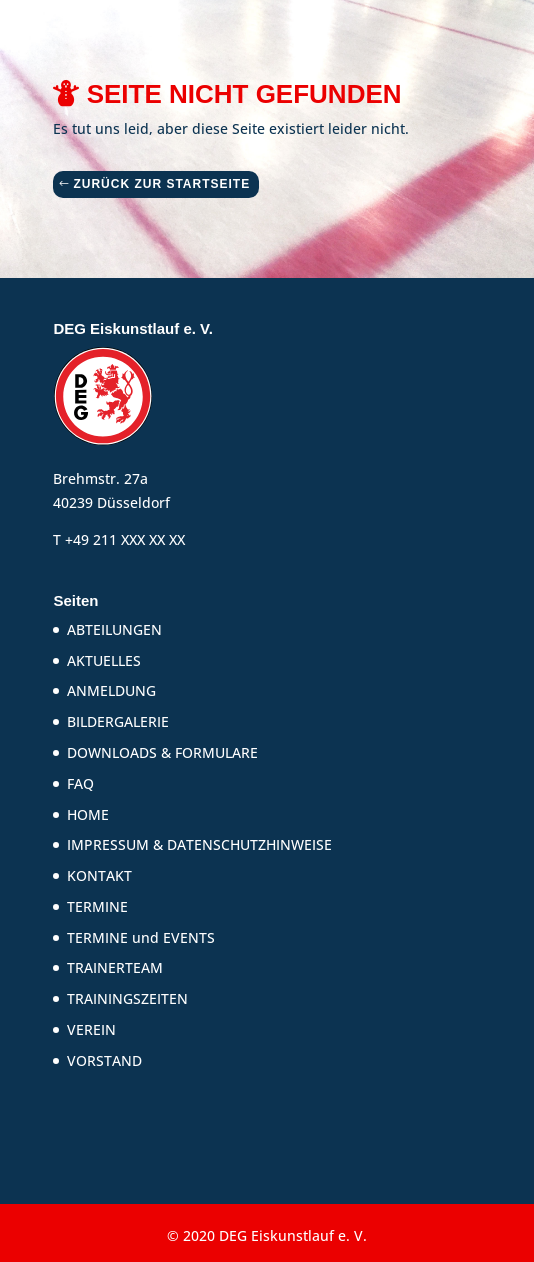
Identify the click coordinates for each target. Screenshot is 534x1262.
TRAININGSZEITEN (127, 998)
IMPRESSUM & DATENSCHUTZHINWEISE (199, 844)
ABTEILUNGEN (114, 629)
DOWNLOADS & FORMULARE (162, 752)
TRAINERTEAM (115, 967)
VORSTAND (104, 1060)
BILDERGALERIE (118, 721)
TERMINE (97, 906)
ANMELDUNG (111, 690)
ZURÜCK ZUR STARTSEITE (161, 184)
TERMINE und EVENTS (141, 937)
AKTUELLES (104, 660)
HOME (88, 814)
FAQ (80, 783)
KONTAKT (99, 875)
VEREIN (91, 1029)
